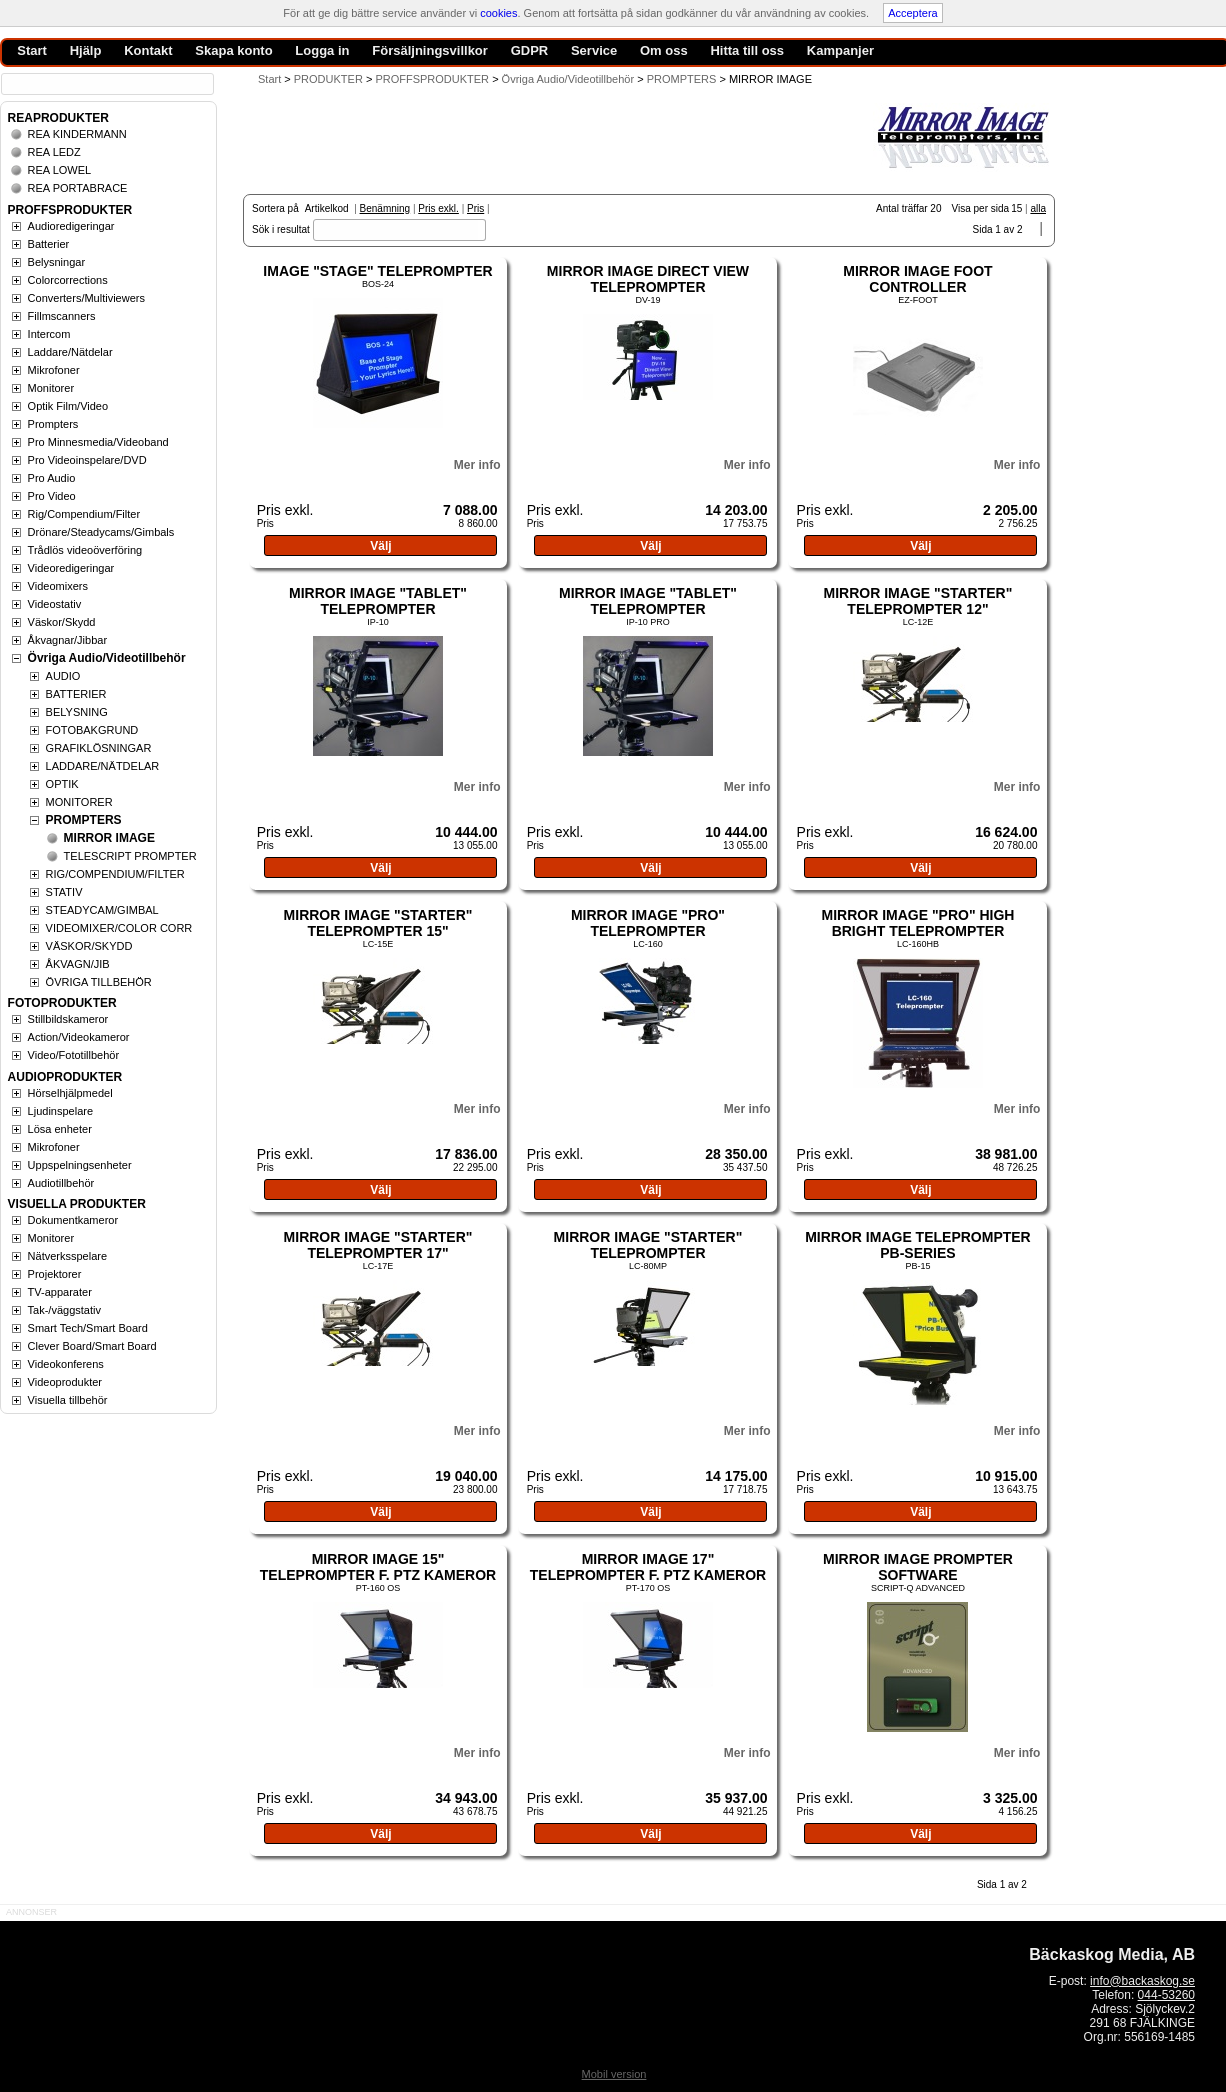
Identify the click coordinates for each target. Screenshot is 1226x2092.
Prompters (53, 424)
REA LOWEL (60, 170)
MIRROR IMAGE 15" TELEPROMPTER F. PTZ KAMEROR (378, 1567)
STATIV (64, 892)
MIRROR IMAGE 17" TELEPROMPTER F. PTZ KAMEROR (648, 1567)
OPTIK (62, 784)
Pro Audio (52, 478)
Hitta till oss (747, 50)
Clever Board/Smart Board (92, 1346)
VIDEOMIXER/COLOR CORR (119, 928)
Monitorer (51, 388)
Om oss (664, 50)
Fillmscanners (62, 316)
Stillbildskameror (68, 1019)
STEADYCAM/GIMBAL (102, 910)
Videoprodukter (65, 1382)
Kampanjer (840, 50)
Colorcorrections (68, 280)
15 (1016, 208)
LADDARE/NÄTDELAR (103, 766)
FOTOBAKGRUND (92, 730)
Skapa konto (233, 50)
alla (1038, 208)
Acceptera (913, 13)
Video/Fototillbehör (74, 1055)
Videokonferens (66, 1364)
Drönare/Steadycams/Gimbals (101, 532)
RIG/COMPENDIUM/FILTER (115, 874)
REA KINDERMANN (77, 134)
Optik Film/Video (68, 406)
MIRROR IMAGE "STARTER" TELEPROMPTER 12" (918, 601)
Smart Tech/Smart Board (88, 1328)
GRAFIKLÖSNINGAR (99, 748)
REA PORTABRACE (78, 188)
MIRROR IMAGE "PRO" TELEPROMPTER (648, 923)
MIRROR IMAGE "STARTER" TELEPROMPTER (648, 1245)
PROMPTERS (84, 820)
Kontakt (148, 50)
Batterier (49, 244)
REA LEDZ (54, 152)
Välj (380, 546)
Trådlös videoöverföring (85, 550)
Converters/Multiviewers (86, 298)
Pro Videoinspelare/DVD (87, 460)
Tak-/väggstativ (64, 1310)
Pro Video (52, 496)
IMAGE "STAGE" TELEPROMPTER (377, 271)
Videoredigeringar (71, 568)
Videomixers (58, 586)
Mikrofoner (54, 370)
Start (269, 79)
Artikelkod (327, 208)
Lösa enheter (60, 1129)
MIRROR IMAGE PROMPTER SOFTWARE (918, 1567)
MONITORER (79, 802)
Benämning (385, 208)
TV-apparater (60, 1292)
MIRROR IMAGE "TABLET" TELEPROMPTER (378, 601)
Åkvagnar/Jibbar (68, 640)
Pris (475, 208)
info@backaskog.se (1142, 1981)
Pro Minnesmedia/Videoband (98, 442)
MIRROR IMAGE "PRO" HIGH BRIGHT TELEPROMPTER (917, 923)
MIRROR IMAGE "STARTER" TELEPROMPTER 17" (378, 1245)
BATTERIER (76, 694)
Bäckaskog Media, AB (1112, 1954)
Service (594, 50)
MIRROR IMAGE (109, 838)
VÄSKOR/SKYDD (89, 946)
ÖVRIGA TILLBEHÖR (99, 982)
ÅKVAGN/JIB (78, 964)
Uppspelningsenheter (80, 1165)
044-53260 (1166, 1995)
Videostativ (55, 604)
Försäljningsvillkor (430, 50)
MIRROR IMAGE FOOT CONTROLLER (917, 279)
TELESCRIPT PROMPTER (130, 856)
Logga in (322, 50)
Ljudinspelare (60, 1111)
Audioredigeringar (71, 226)
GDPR (530, 50)
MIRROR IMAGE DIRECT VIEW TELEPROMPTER (648, 279)
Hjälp (86, 50)
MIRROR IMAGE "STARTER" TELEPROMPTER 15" (378, 923)
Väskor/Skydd (62, 622)
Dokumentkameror (73, 1220)
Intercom (49, 334)
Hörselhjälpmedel (70, 1093)
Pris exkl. (438, 208)
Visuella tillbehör (68, 1400)
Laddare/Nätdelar (70, 352)
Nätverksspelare (67, 1256)
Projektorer (55, 1274)
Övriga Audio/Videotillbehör (107, 658)
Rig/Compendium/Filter (84, 514)
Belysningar (56, 262)
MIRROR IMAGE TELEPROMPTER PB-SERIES (918, 1245)
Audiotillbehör (61, 1183)
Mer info (477, 465)
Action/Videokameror (79, 1037)
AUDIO (63, 676)
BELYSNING (77, 712)
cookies (498, 13)
